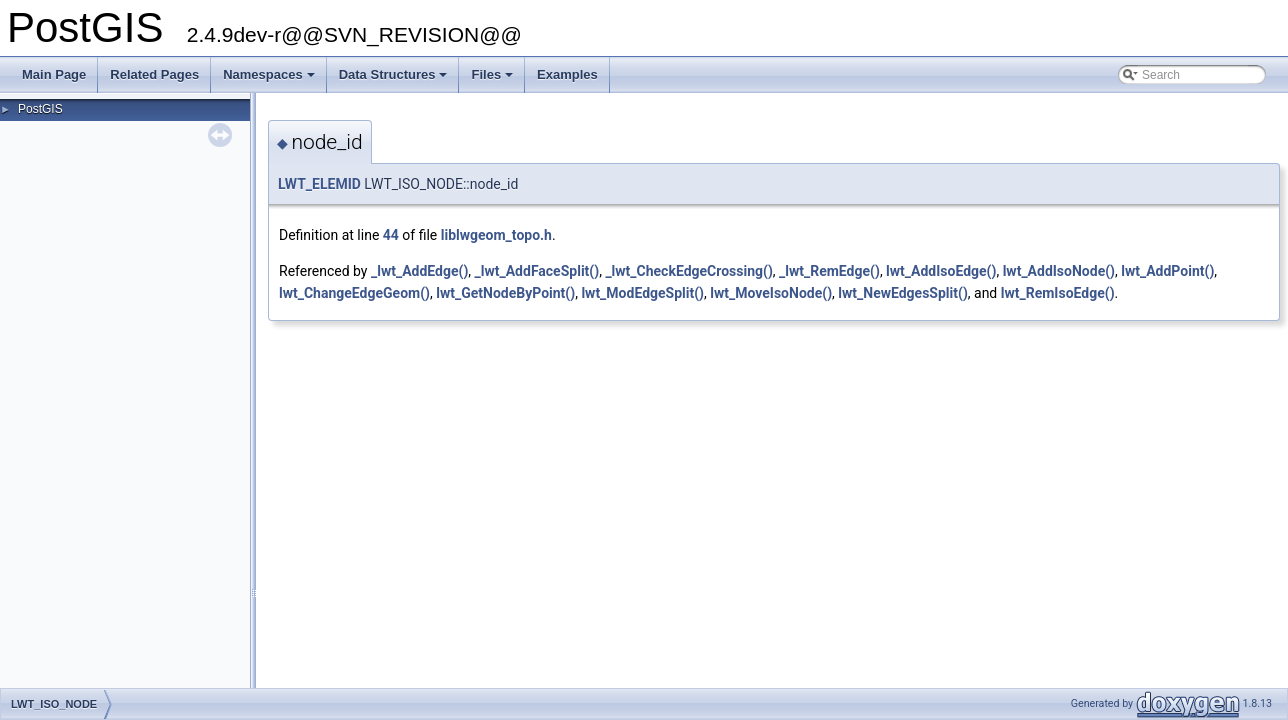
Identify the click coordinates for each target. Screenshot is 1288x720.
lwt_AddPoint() (1167, 271)
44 (391, 235)
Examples (567, 74)
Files (493, 80)
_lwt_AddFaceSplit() (537, 271)
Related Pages (154, 74)
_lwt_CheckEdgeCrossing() (688, 271)
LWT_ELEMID (319, 184)
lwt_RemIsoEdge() (1058, 293)
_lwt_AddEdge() (419, 271)
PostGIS (40, 109)
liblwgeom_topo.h (496, 235)
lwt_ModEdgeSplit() (642, 293)
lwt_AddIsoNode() (1059, 271)
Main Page (54, 74)
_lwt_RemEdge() (829, 271)
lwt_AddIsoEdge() (941, 271)
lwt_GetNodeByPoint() (505, 293)
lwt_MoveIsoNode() (771, 293)
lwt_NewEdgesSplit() (903, 293)
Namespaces (270, 80)
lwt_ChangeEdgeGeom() (354, 293)
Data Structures (395, 80)
